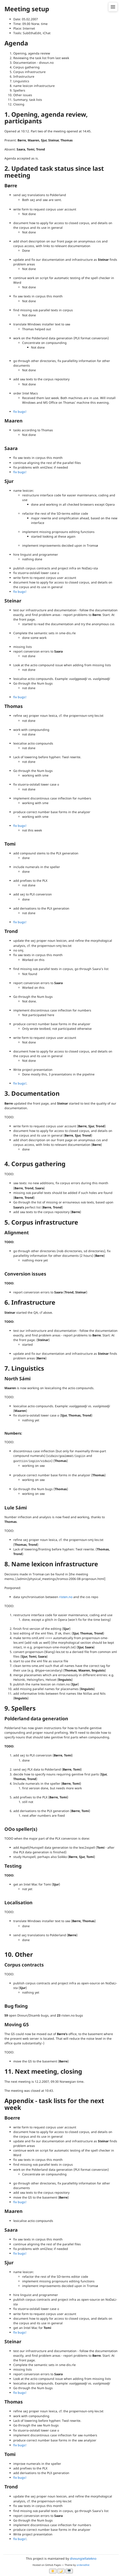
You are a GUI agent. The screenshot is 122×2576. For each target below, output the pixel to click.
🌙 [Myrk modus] (61, 2571)
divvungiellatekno (83, 2558)
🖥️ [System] (69, 2571)
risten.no (65, 1597)
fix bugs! (19, 411)
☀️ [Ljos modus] (53, 2571)
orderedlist (83, 2565)
